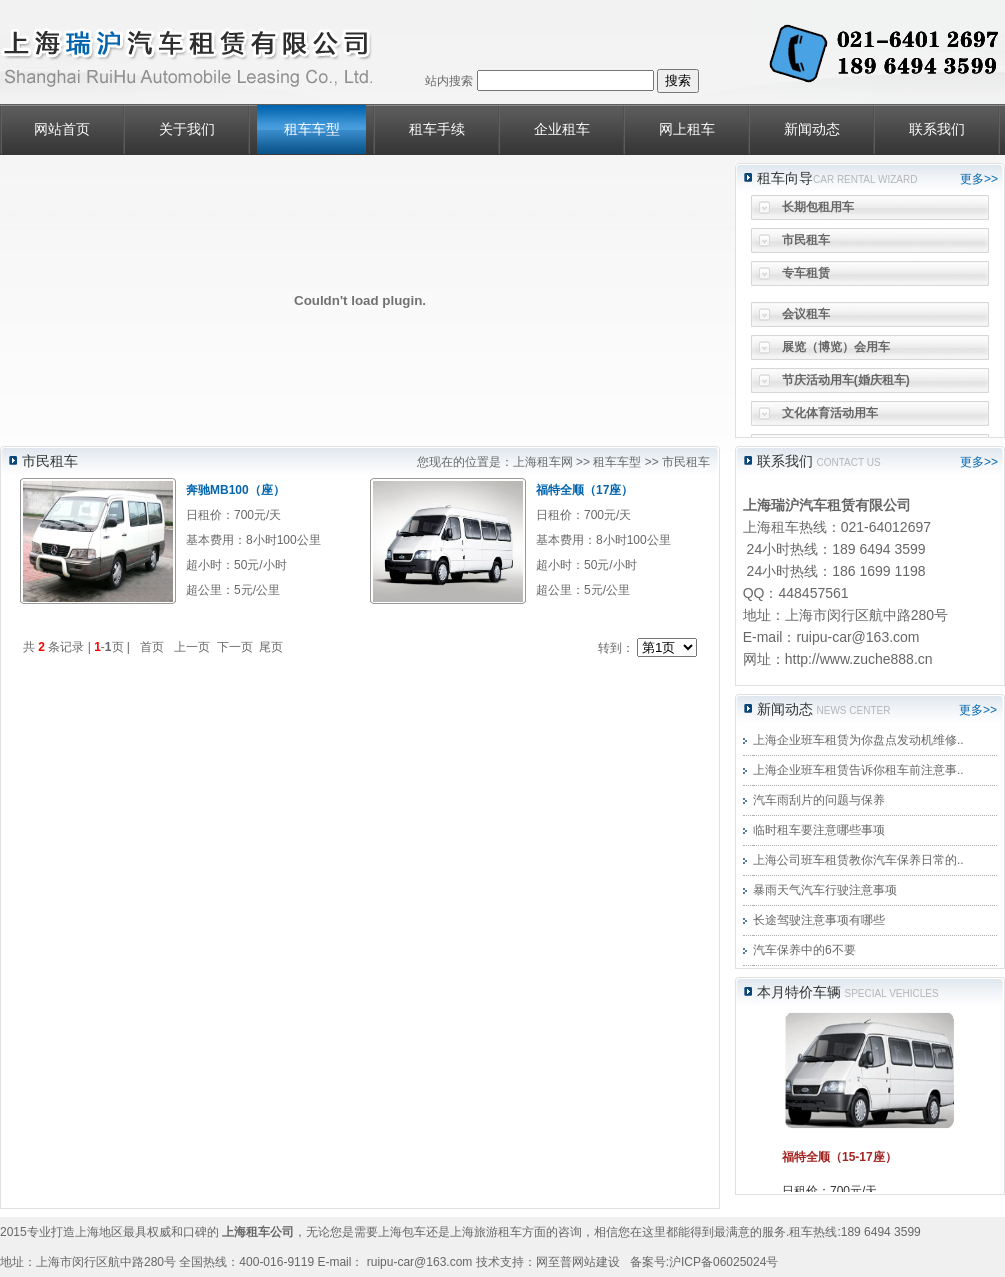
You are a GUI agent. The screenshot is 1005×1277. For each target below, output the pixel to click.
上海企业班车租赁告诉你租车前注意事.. (858, 770)
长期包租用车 (818, 212)
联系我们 (937, 129)
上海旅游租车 (486, 1232)
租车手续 (437, 129)
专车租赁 (806, 278)
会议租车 (806, 319)
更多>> (979, 179)
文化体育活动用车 (830, 418)
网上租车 (687, 129)
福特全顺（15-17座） (839, 1157)
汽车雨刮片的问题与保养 (819, 800)
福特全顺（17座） (584, 490)
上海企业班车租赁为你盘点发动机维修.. (858, 740)
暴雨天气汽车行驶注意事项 (825, 890)
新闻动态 (812, 129)
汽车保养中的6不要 (804, 950)
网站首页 (62, 129)
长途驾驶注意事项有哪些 (819, 920)
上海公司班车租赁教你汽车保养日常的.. (858, 860)
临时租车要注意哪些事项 (819, 830)
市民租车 (806, 245)
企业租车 (562, 129)
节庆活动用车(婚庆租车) (846, 385)
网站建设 (596, 1262)
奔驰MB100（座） (235, 490)
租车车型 (312, 129)
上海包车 (402, 1232)
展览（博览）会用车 (836, 352)
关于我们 (187, 129)
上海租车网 (543, 462)
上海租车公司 (258, 1232)
